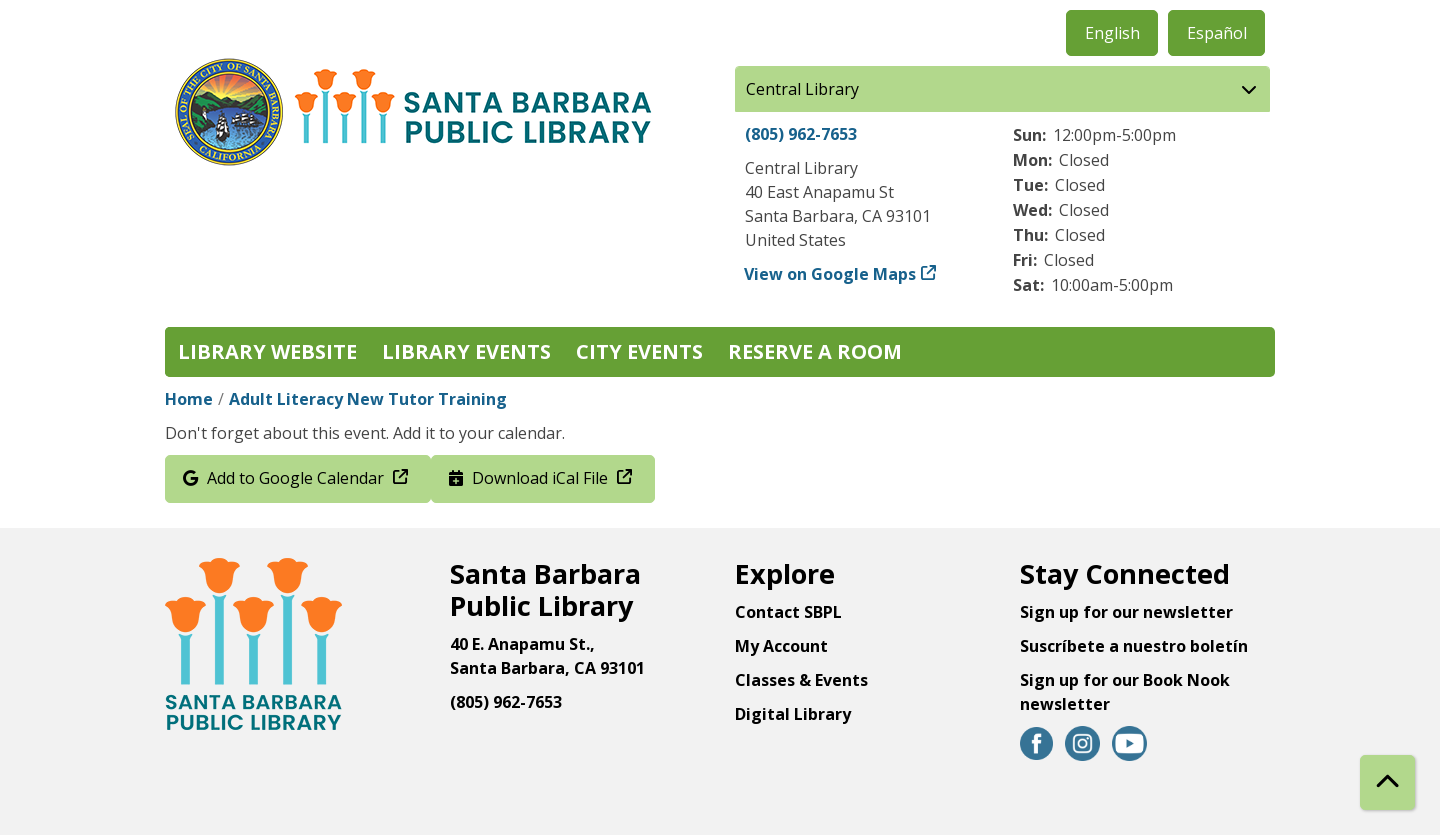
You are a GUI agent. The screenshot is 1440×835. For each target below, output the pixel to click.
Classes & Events (801, 680)
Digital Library (793, 714)
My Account (781, 646)
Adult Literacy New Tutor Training (368, 399)
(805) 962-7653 (801, 134)
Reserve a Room (815, 351)
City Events (639, 351)
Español (1217, 33)
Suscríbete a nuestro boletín (1134, 646)
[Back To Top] (1387, 782)
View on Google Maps (830, 274)
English (1112, 33)
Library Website (267, 351)
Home (189, 399)
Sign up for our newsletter (1126, 612)
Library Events (466, 351)
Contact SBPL (788, 612)
